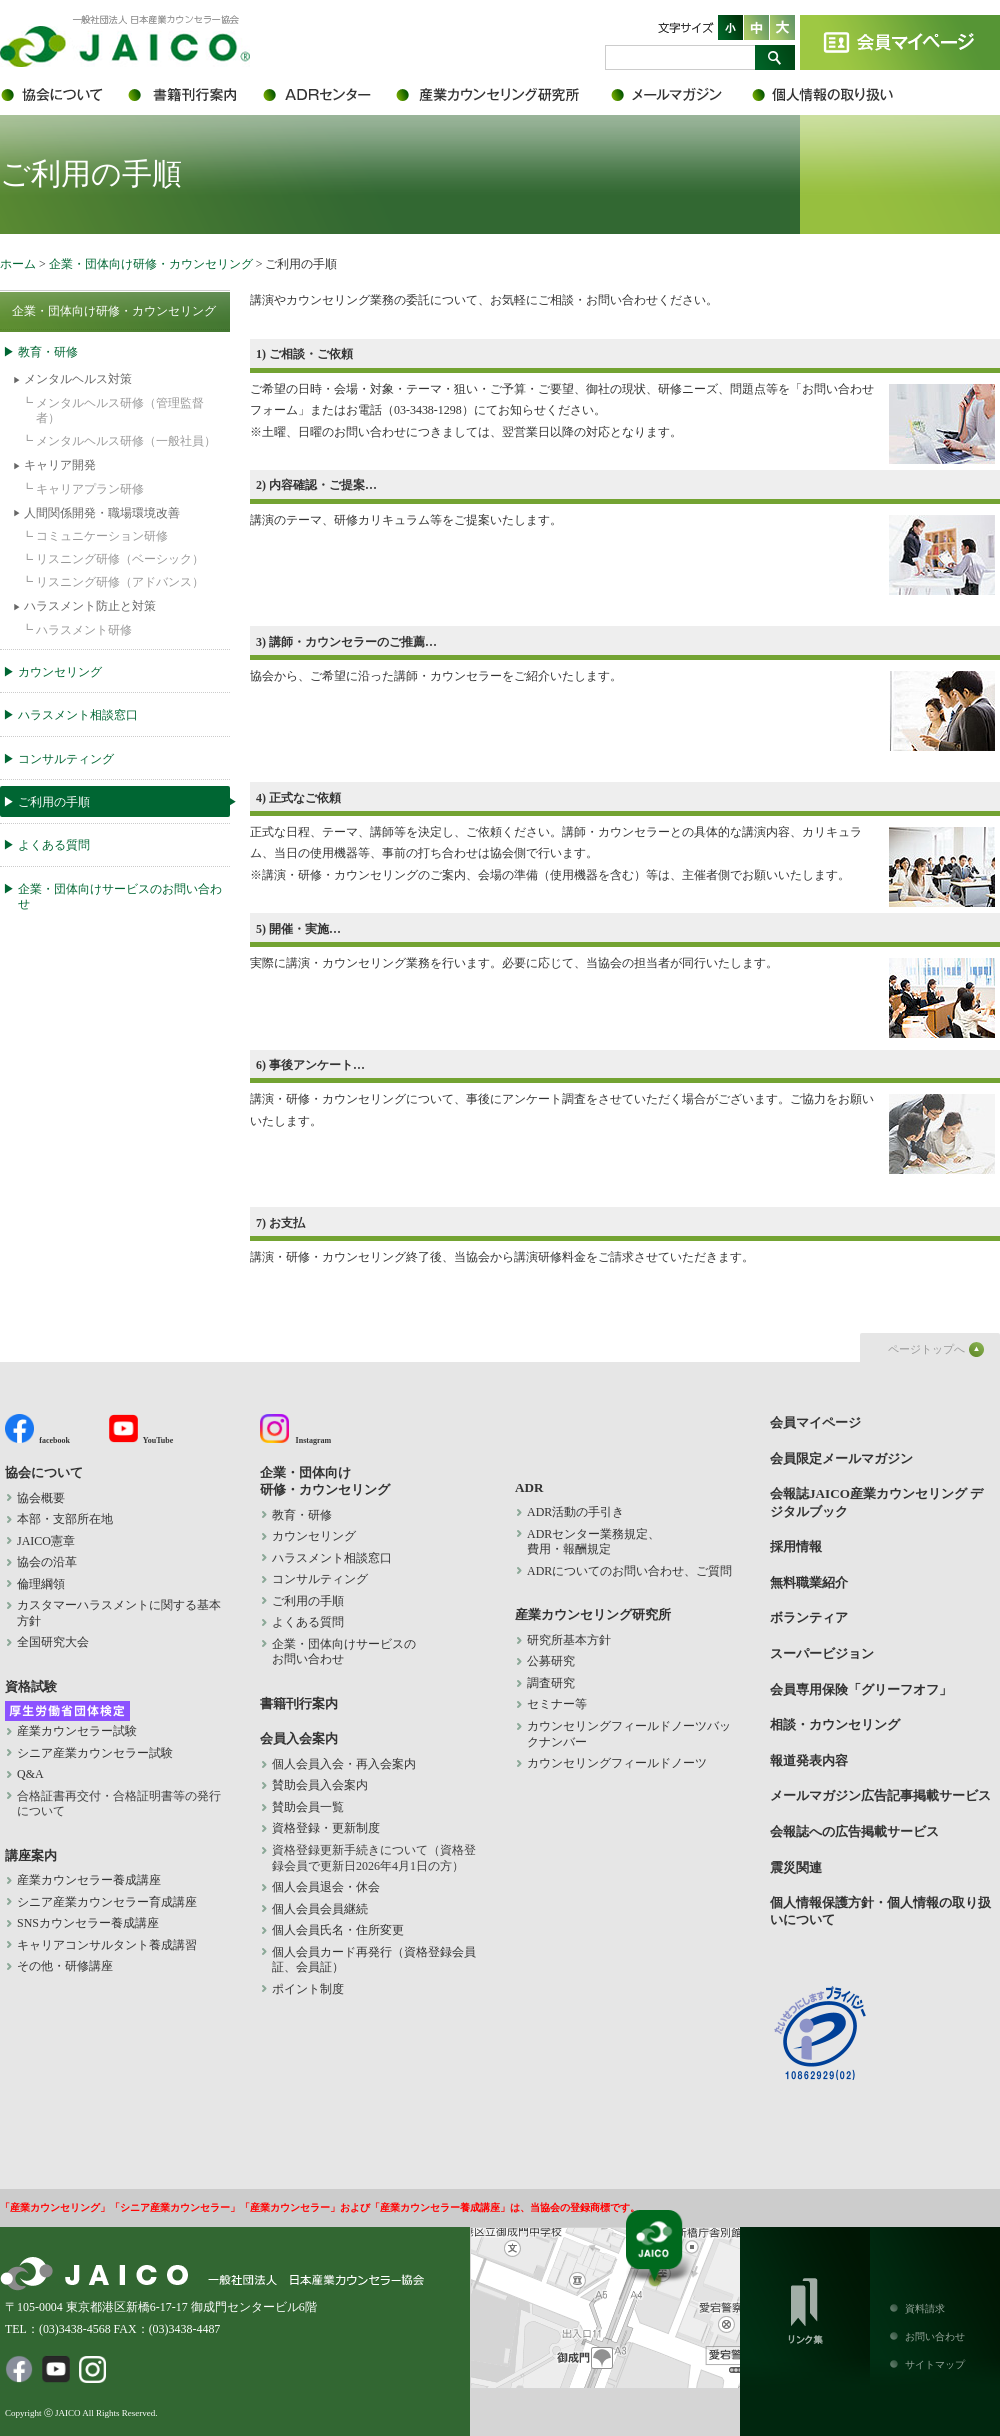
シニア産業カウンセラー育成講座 (107, 1902)
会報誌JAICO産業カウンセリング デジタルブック (876, 1502)
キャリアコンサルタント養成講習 (107, 1945)
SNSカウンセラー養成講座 (88, 1923)
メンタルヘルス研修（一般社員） (126, 441)
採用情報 (796, 1546)
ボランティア (809, 1617)
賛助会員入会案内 (320, 1785)
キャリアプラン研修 (90, 489)
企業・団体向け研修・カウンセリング (151, 264)
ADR (327, 95)
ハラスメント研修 (84, 630)
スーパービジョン (822, 1653)
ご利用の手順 (54, 802)
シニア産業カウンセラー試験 (95, 1753)
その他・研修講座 (65, 1966)
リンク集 (805, 2307)
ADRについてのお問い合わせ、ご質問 (629, 1571)
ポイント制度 (308, 1989)
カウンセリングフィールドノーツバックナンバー (629, 1734)
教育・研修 (48, 352)
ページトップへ (926, 1349)
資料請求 (925, 2308)
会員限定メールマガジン (680, 95)
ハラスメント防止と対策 (90, 606)
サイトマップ (935, 2364)
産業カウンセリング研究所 (502, 95)
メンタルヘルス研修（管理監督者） (120, 411)
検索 (775, 57)
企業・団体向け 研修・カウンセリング (325, 1481)
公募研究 (551, 1661)
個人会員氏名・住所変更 (338, 1930)
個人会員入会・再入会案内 (344, 1764)
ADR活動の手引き (575, 1512)
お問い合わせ (935, 2336)
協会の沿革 (47, 1562)
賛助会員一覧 (308, 1807)
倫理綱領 (53, 1584)
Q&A (30, 1774)
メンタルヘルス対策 (78, 379)
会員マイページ (900, 42)
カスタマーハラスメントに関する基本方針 (119, 1613)
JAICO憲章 (46, 1541)
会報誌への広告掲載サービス (854, 1831)
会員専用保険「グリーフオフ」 (861, 1689)
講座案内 (31, 1855)
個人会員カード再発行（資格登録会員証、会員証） (374, 1960)
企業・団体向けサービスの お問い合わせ (344, 1652)
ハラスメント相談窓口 (78, 715)
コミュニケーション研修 (102, 536)
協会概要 (41, 1498)
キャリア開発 (60, 465)
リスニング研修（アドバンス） (120, 582)
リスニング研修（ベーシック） (120, 559)
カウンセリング (60, 672)
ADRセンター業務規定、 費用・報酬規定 (593, 1542)
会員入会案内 (299, 1738)
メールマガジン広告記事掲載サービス (880, 1795)
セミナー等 (557, 1704)
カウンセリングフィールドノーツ (617, 1763)
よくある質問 (54, 845)
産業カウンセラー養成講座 (89, 1880)
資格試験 (31, 1686)
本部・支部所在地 (65, 1519)
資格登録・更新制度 (326, 1828)
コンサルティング (66, 759)
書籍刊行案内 (192, 95)
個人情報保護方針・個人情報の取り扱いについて (835, 95)
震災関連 (796, 1867)
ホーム (18, 264)
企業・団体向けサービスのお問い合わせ (120, 897)
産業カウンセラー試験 (77, 1731)
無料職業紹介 (809, 1582)
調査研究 (551, 1683)
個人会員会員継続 (320, 1909)
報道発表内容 (809, 1760)
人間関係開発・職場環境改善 (102, 513)
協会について (62, 95)
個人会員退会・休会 (326, 1887)
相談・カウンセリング (835, 1724)
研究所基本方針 (569, 1640)
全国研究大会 (53, 1642)
